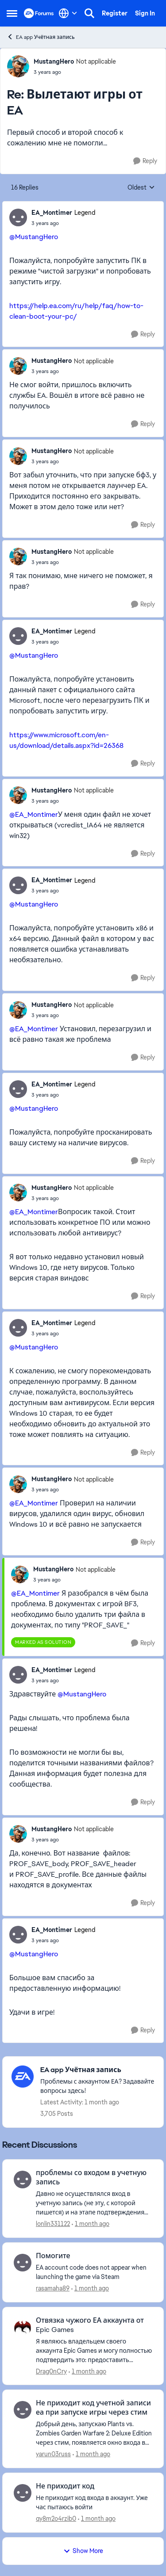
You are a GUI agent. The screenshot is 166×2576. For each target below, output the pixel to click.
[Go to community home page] (39, 13)
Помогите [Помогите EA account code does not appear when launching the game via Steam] (53, 2256)
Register (114, 13)
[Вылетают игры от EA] (75, 72)
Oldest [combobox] (141, 187)
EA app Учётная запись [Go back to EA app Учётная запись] (41, 37)
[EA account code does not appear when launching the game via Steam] (94, 2272)
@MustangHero (33, 236)
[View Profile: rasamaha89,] (22, 2262)
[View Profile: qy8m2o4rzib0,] (22, 2493)
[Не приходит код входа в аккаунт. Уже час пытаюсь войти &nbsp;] (94, 2502)
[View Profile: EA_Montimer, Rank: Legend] (18, 217)
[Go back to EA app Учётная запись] (97, 2070)
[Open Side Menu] (12, 13)
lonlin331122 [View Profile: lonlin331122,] (53, 2224)
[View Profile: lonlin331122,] (22, 2179)
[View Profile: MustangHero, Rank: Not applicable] (18, 66)
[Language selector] (68, 13)
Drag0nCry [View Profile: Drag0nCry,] (51, 2371)
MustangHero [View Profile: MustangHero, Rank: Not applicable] (54, 61)
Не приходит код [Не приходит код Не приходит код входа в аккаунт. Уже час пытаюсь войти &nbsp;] (65, 2486)
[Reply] (145, 161)
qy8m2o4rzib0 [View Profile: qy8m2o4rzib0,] (56, 2519)
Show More (83, 2551)
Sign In (145, 13)
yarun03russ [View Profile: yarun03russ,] (53, 2454)
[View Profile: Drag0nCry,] (22, 2327)
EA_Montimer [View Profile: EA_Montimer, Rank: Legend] (51, 213)
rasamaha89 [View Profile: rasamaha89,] (52, 2288)
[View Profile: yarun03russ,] (22, 2410)
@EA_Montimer (33, 814)
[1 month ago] (90, 2224)
